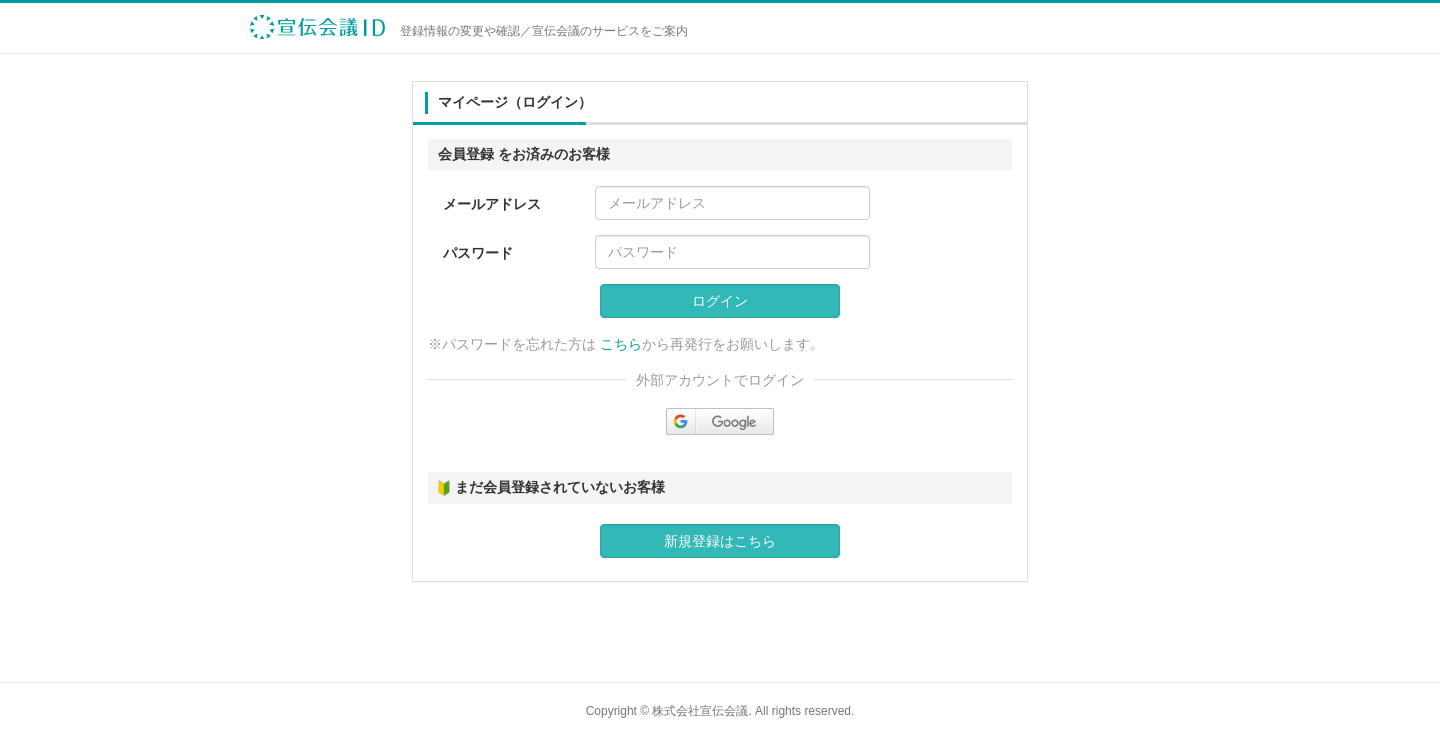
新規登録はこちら (720, 541)
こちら (621, 344)
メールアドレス (492, 204)
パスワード (478, 253)
